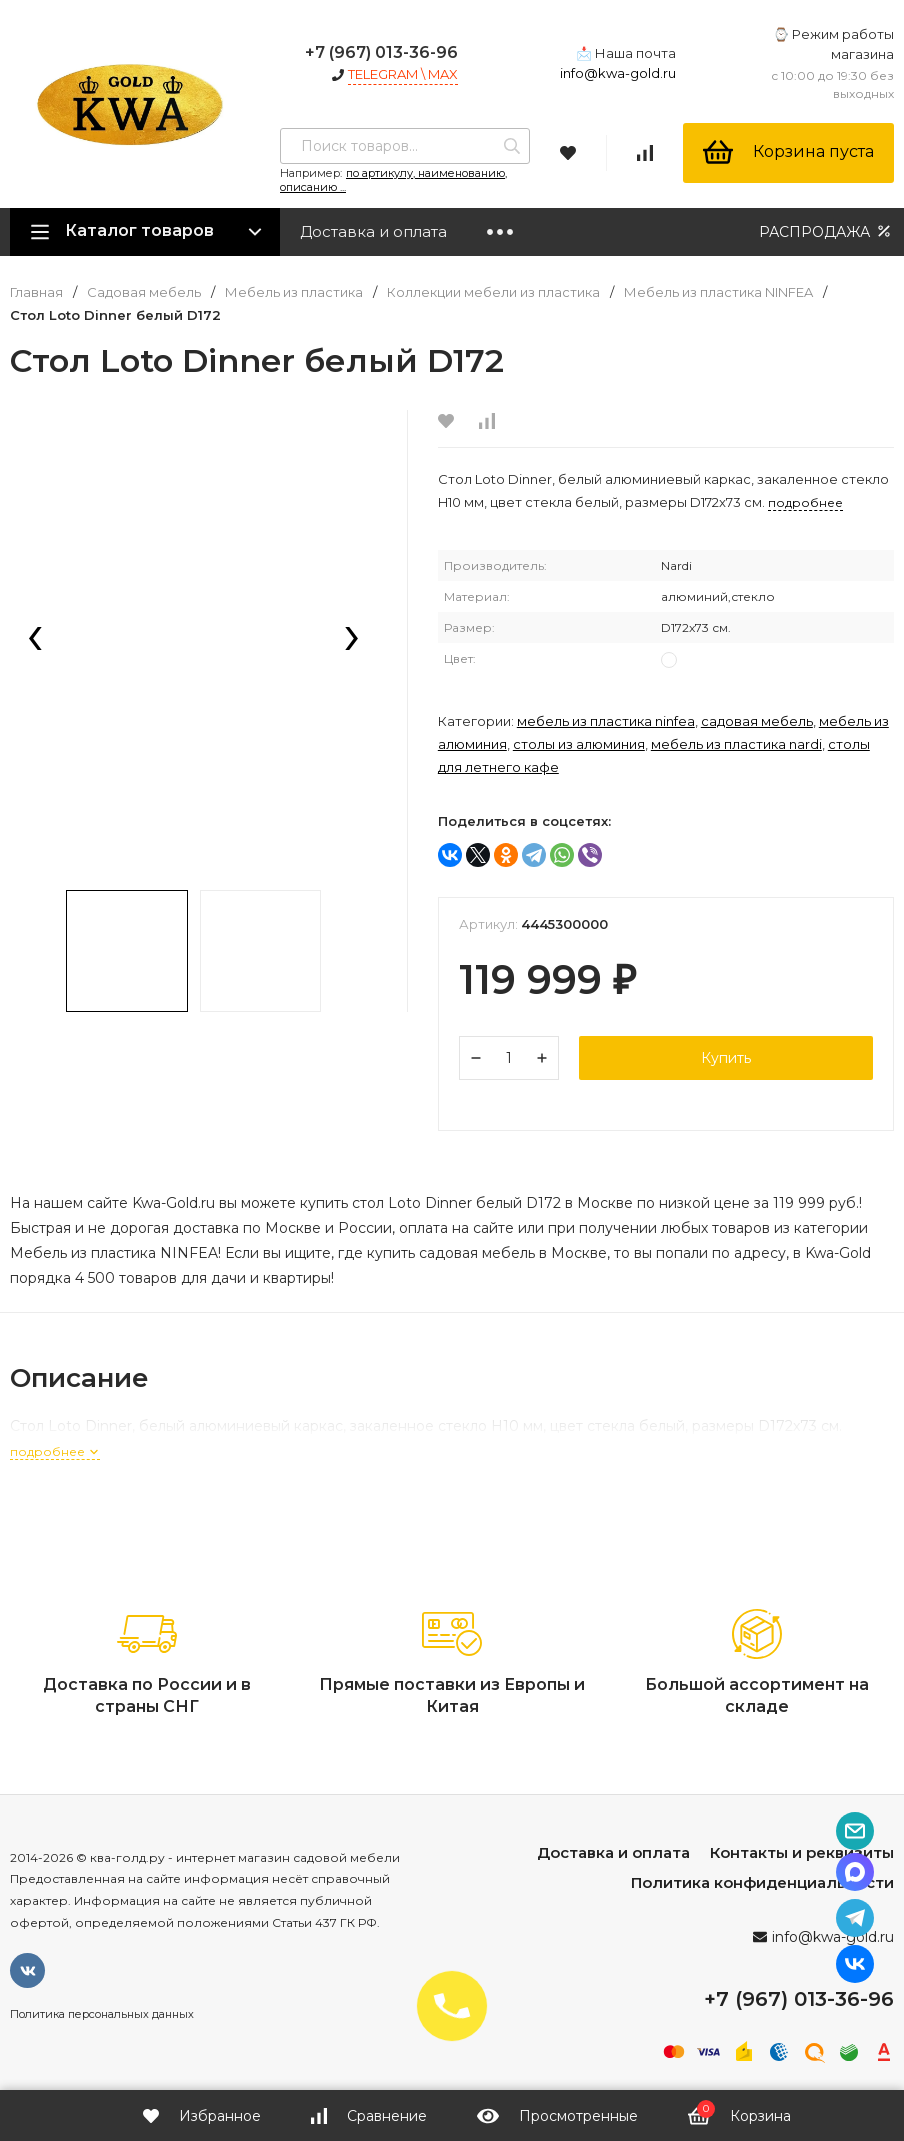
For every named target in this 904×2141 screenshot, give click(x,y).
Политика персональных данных (102, 2014)
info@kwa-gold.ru (618, 73)
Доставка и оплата (373, 231)
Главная (36, 292)
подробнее (55, 1451)
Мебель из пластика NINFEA (718, 292)
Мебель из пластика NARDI (736, 744)
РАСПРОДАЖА (826, 231)
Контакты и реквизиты (802, 1852)
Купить (726, 1058)
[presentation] (35, 640)
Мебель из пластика (294, 292)
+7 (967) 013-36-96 (381, 52)
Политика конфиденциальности (762, 1882)
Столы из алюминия (579, 744)
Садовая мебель (144, 292)
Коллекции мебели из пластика (493, 292)
